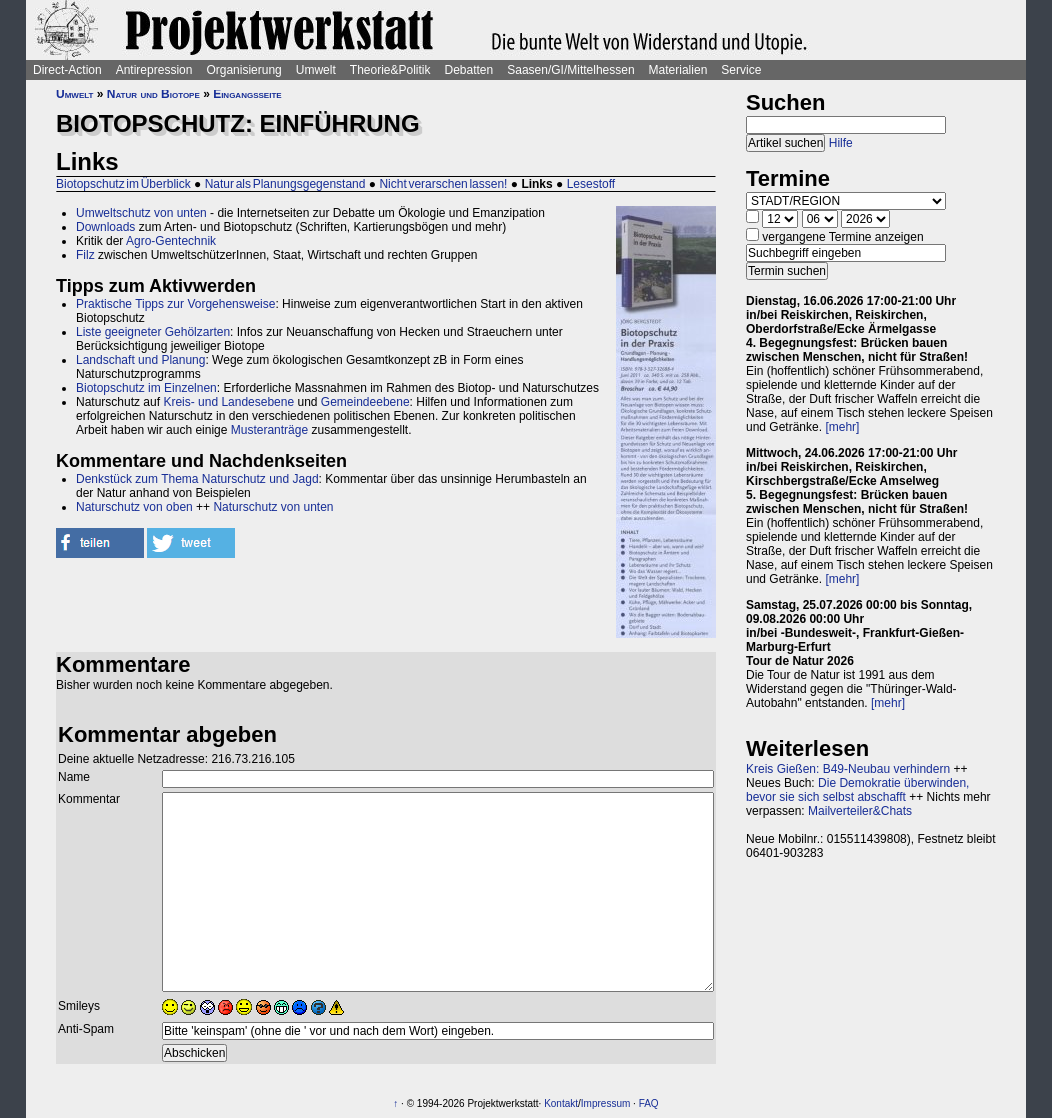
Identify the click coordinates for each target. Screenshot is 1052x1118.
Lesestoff (591, 184)
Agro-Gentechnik (171, 241)
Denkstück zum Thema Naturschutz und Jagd (197, 479)
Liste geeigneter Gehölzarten (153, 332)
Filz (85, 255)
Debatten (469, 70)
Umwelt (316, 70)
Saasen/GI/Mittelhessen (570, 70)
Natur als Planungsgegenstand (285, 184)
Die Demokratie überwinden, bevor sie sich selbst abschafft (857, 790)
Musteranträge (269, 430)
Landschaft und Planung (140, 360)
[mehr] (842, 427)
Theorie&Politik (390, 70)
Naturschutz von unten (273, 507)
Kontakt (561, 1103)
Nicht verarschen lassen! (443, 184)
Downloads (105, 227)
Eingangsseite (247, 94)
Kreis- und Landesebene (228, 402)
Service (741, 70)
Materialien (678, 70)
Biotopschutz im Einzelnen (146, 388)
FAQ (649, 1103)
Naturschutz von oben (134, 507)
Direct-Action (67, 70)
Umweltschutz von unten (141, 213)
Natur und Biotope (153, 94)
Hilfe (841, 143)
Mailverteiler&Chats (860, 811)
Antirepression (154, 70)
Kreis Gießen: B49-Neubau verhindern (848, 769)
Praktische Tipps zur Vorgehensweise (175, 304)
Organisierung (243, 70)
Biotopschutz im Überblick (123, 184)
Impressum (605, 1103)
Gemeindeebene (365, 402)
